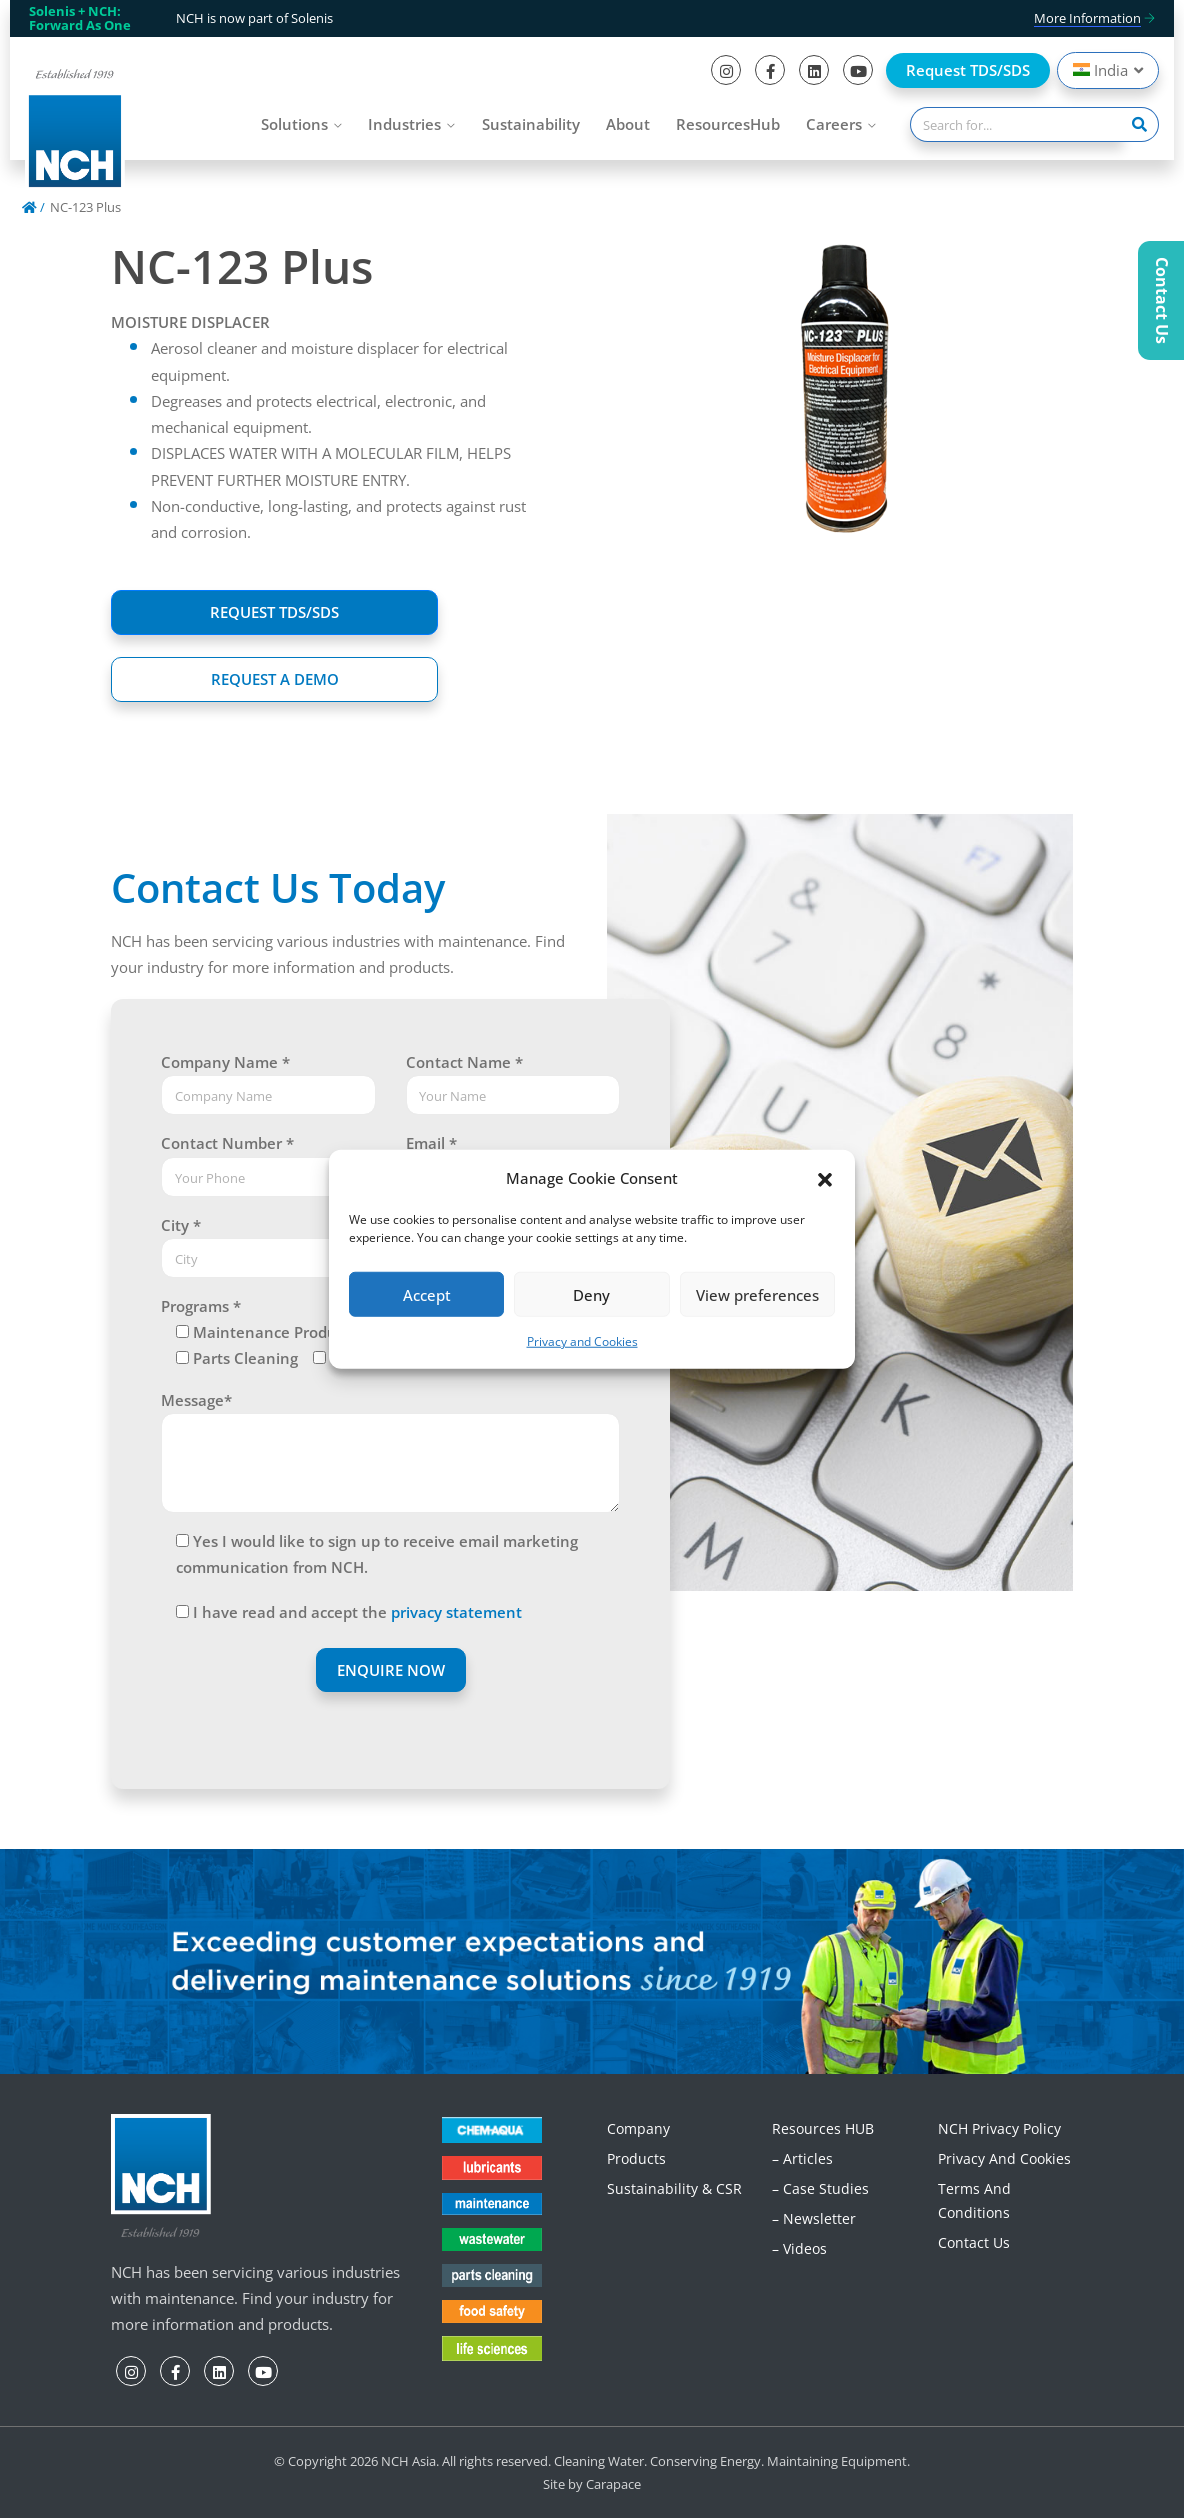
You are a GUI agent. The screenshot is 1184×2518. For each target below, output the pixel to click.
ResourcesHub (728, 124)
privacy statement (456, 1612)
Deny (591, 1295)
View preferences (757, 1295)
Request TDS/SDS (968, 70)
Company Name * (225, 1062)
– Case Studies (820, 2188)
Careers (834, 124)
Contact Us (974, 2242)
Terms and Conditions (974, 2200)
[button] (825, 1178)
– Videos (799, 2248)
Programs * (201, 1306)
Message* (196, 1400)
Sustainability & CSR (674, 2188)
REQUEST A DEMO (275, 679)
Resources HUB (823, 2128)
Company (638, 2128)
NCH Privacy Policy (999, 2128)
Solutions (294, 124)
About (628, 124)
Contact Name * (464, 1062)
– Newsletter (814, 2218)
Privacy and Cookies (582, 1341)
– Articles (802, 2158)
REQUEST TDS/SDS (274, 612)
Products (636, 2158)
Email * (431, 1143)
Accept (427, 1295)
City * (181, 1225)
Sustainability (531, 124)
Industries (404, 124)
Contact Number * (227, 1143)
